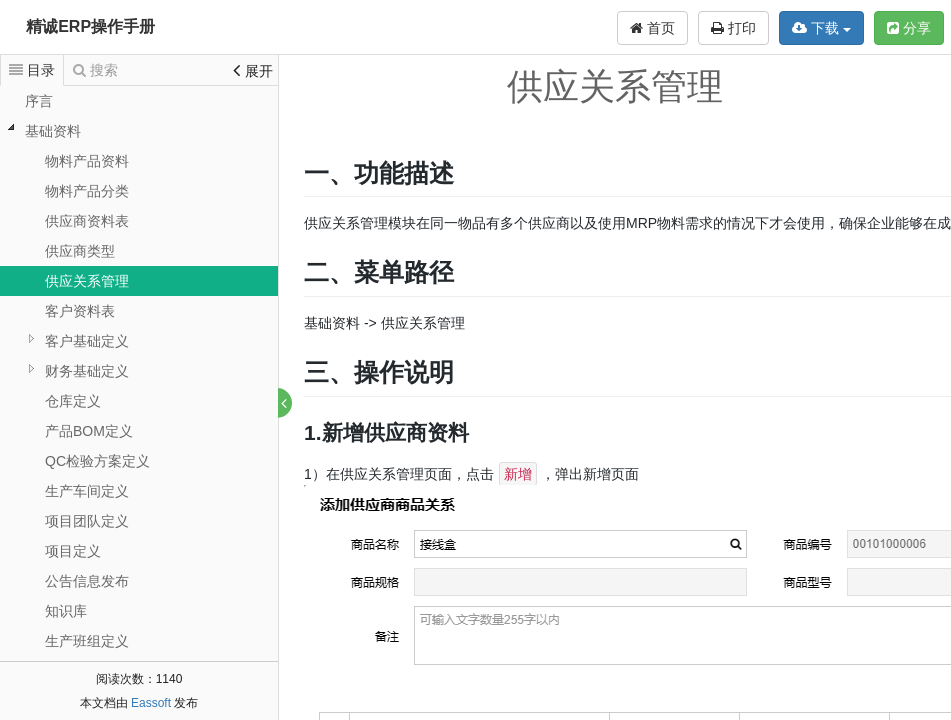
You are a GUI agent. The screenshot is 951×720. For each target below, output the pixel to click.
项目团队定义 (87, 521)
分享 (909, 28)
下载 (821, 28)
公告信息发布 (87, 581)
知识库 (66, 611)
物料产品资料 (87, 161)
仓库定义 (73, 401)
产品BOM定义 (89, 431)
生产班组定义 (87, 641)
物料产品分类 (87, 191)
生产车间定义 (87, 491)
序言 (39, 101)
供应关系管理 (87, 281)
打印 (733, 28)
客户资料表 (80, 311)
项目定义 (73, 551)
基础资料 (53, 131)
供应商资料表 (87, 221)
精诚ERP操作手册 (90, 26)
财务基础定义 (87, 371)
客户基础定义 (87, 341)
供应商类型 (80, 251)
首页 (652, 28)
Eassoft (151, 703)
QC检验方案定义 (97, 461)
